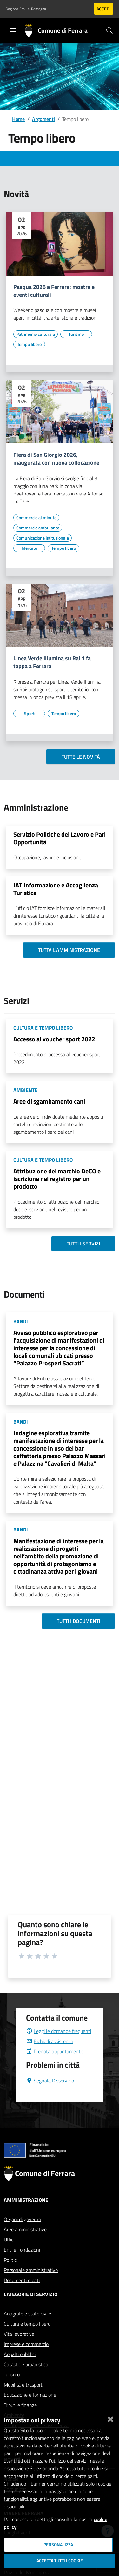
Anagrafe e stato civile (27, 2329)
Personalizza (58, 2544)
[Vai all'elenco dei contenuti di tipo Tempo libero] (29, 344)
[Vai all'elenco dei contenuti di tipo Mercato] (29, 548)
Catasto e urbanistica (26, 2379)
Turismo (12, 2389)
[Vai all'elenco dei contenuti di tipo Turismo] (76, 334)
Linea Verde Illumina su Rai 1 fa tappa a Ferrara (52, 662)
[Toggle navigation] (13, 30)
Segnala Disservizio (50, 2096)
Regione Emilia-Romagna (26, 9)
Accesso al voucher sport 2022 (54, 1039)
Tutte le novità (81, 756)
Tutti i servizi (83, 1243)
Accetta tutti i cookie (59, 2560)
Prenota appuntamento (54, 2066)
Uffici (9, 2255)
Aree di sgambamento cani (49, 1101)
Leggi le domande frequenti (58, 2046)
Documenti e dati (22, 2295)
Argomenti (43, 119)
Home (18, 119)
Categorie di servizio (30, 2309)
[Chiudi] (110, 2418)
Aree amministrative (25, 2244)
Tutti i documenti (78, 1621)
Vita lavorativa (19, 2349)
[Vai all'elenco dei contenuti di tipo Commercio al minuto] (36, 517)
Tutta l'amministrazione (69, 950)
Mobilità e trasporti (23, 2400)
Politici (10, 2275)
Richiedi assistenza (49, 2056)
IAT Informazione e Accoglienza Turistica (55, 889)
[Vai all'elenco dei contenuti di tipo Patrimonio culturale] (35, 334)
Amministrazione (26, 2215)
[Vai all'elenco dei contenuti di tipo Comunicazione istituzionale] (42, 538)
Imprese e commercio (26, 2359)
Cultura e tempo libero (27, 2339)
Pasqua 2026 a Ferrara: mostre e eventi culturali (54, 291)
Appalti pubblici (20, 2369)
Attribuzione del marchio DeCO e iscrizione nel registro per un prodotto (57, 1178)
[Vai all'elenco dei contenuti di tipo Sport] (29, 713)
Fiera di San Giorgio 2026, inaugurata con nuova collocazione (56, 459)
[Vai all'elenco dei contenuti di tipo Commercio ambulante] (37, 528)
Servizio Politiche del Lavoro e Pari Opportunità (59, 838)
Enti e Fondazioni (22, 2265)
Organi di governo (22, 2234)
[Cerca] (109, 30)
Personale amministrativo (31, 2285)
